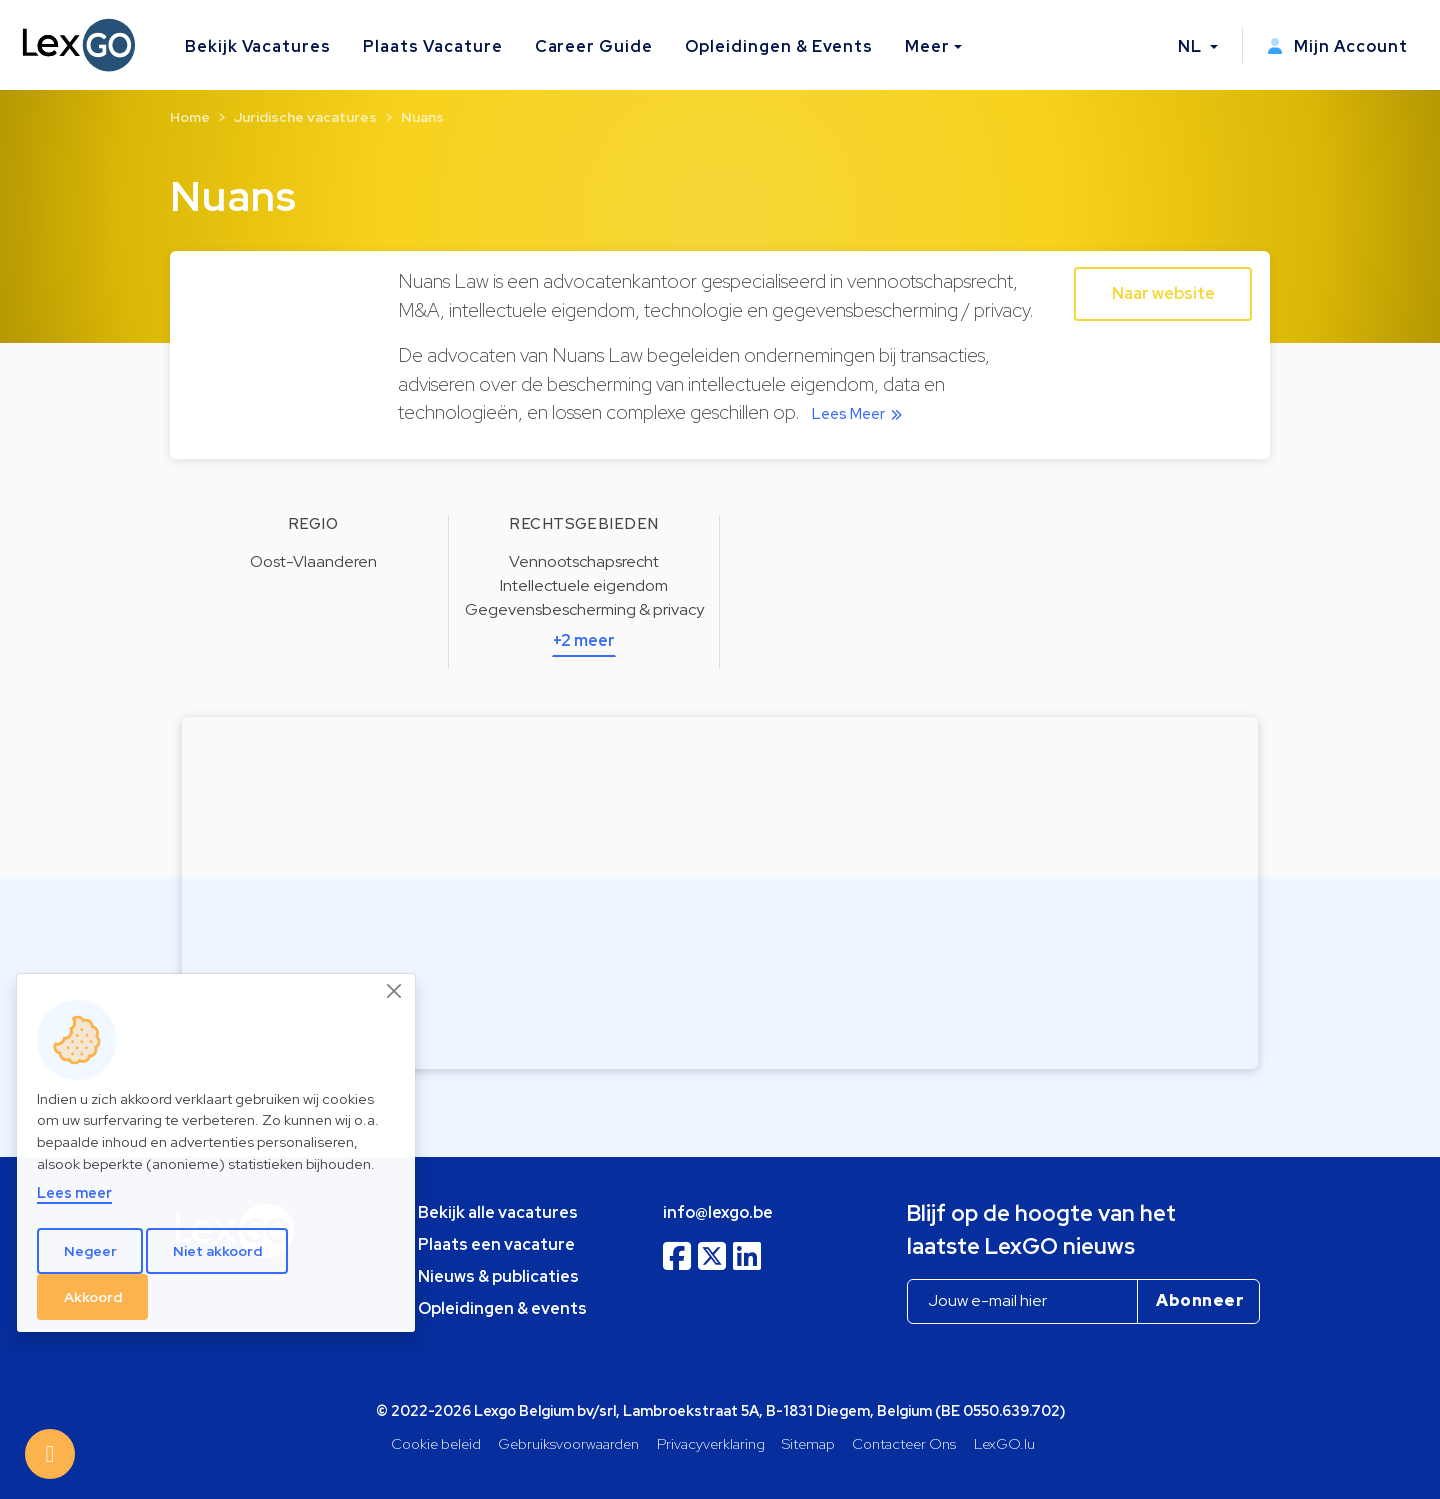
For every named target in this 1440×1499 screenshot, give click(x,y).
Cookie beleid (436, 1443)
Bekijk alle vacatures (498, 1212)
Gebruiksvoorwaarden (568, 1443)
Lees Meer (860, 414)
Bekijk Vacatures (258, 46)
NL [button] (1192, 46)
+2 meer (584, 640)
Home (190, 117)
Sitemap (808, 1443)
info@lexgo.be (718, 1212)
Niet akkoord (217, 1251)
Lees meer (74, 1192)
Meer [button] (927, 46)
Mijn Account (1337, 46)
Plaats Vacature (432, 46)
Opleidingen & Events (779, 46)
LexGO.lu (1004, 1443)
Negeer (90, 1251)
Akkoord (93, 1297)
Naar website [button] (1163, 293)
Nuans (422, 117)
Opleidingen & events (502, 1308)
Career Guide (594, 46)
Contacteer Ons (904, 1443)
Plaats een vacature (496, 1244)
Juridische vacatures (305, 117)
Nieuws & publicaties (498, 1276)
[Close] (395, 991)
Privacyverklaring (711, 1443)
